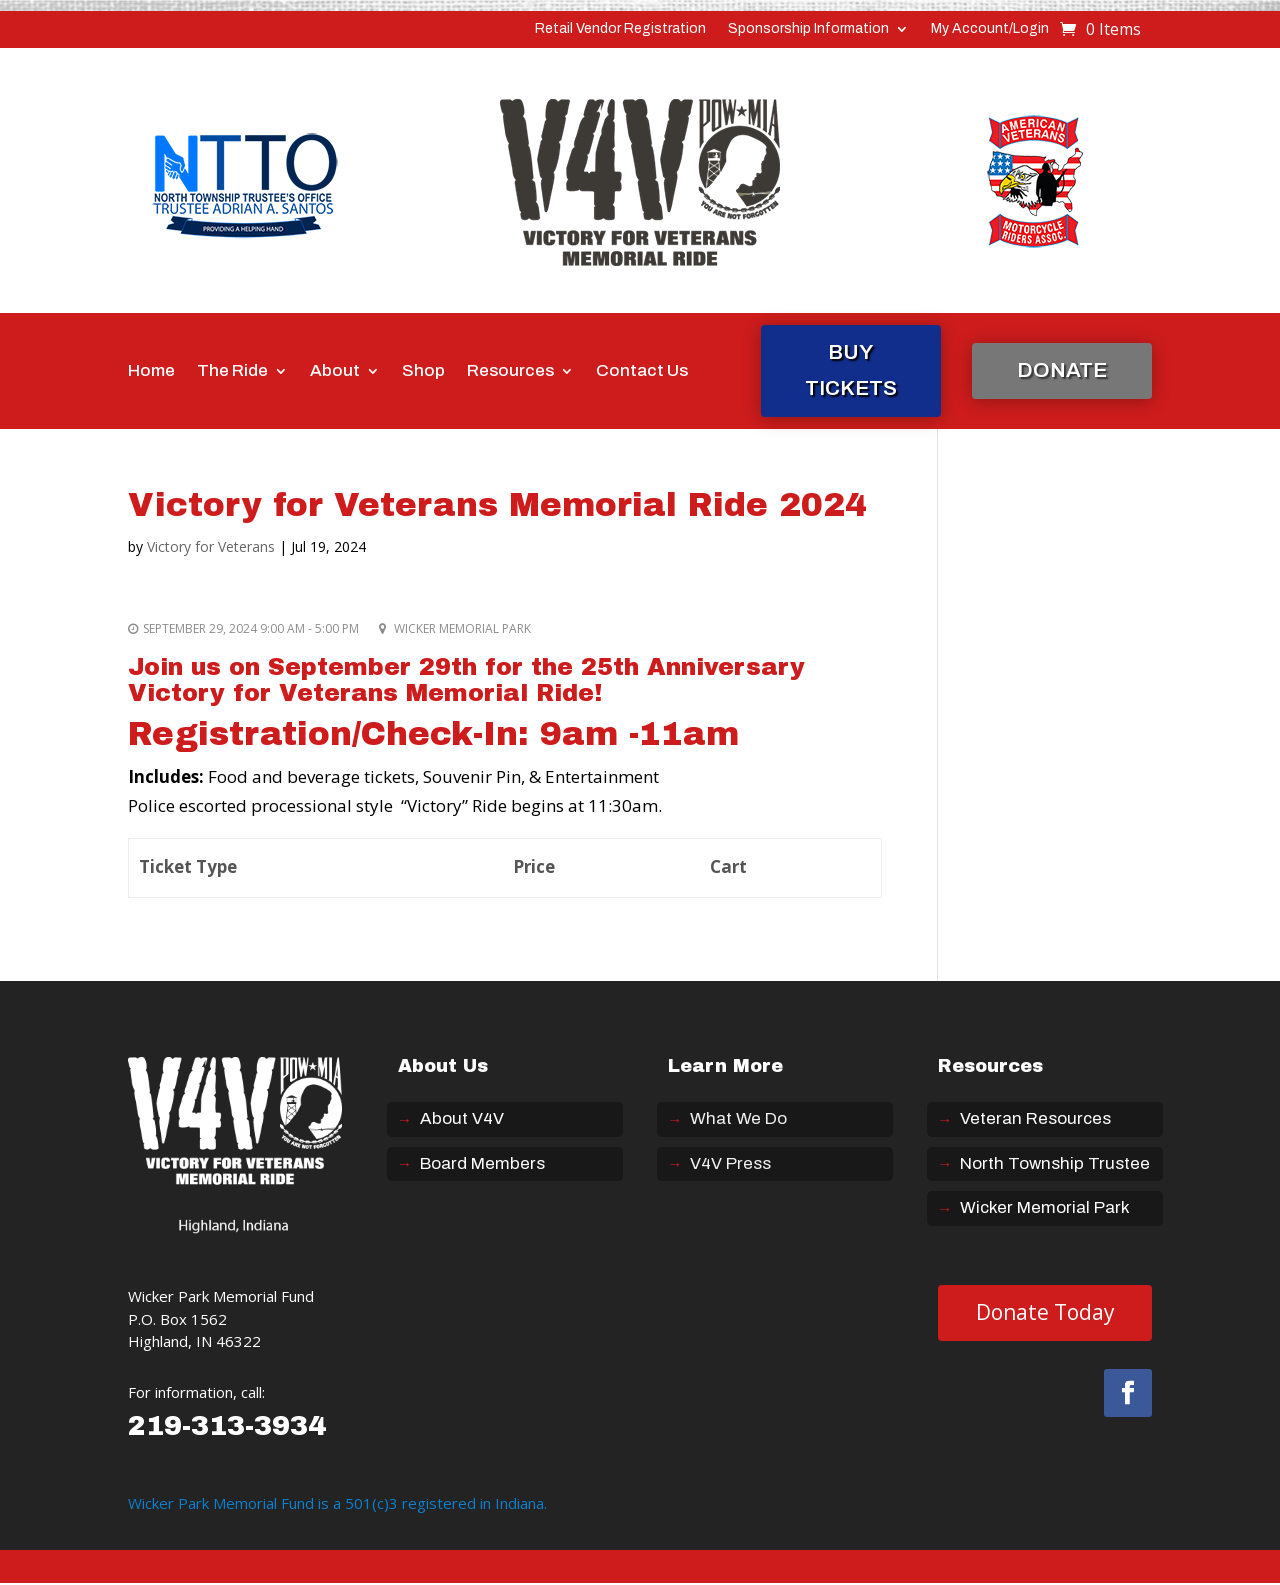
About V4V (462, 1118)
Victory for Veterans (211, 546)
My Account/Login (990, 29)
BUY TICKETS (851, 370)
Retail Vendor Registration (620, 29)
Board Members (482, 1163)
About (335, 371)
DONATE (1062, 370)
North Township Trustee (1055, 1163)
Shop (423, 371)
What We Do (738, 1118)
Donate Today (1045, 1312)
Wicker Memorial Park (1045, 1207)
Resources (510, 371)
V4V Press (730, 1163)
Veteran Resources (1035, 1118)
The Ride (232, 371)
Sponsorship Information (808, 29)
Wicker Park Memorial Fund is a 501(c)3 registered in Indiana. (337, 1503)
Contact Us (642, 371)
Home (151, 371)
